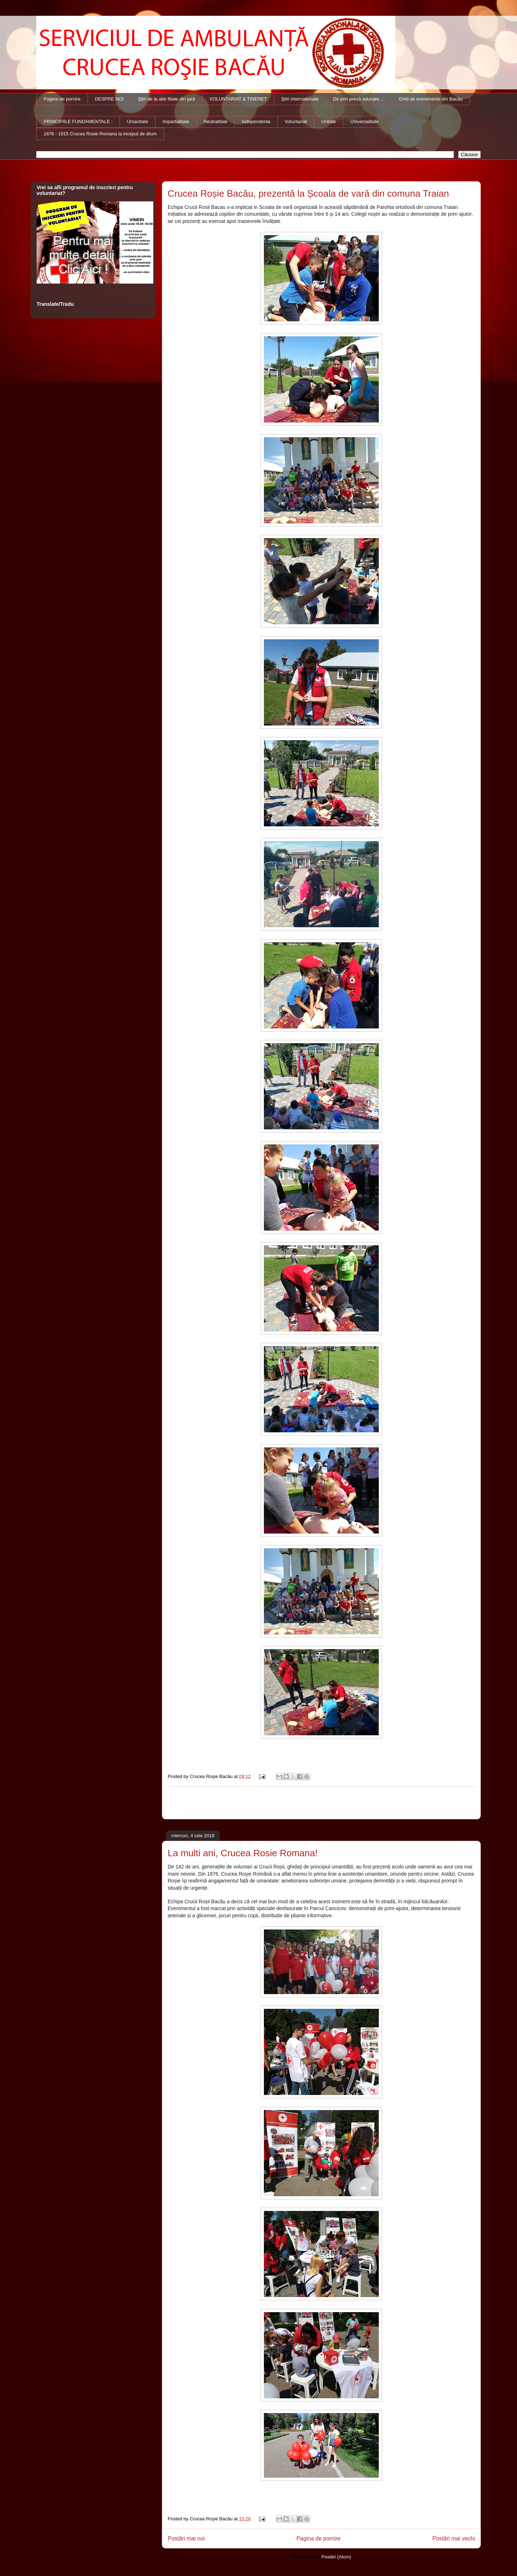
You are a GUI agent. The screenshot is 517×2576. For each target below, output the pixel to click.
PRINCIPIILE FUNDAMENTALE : (78, 121)
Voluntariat (296, 121)
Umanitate (137, 121)
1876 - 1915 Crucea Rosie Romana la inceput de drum (100, 133)
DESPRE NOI (109, 99)
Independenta (256, 121)
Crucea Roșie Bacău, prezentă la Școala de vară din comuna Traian (308, 193)
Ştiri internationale (299, 99)
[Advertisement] (321, 1803)
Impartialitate (176, 121)
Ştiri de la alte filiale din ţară (166, 99)
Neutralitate (215, 121)
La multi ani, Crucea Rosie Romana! (243, 1853)
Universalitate (364, 121)
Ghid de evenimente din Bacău (431, 99)
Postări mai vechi (453, 2538)
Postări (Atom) (336, 2556)
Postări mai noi (186, 2538)
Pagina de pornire (62, 99)
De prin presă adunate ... (359, 99)
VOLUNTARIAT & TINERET (238, 99)
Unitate (328, 121)
